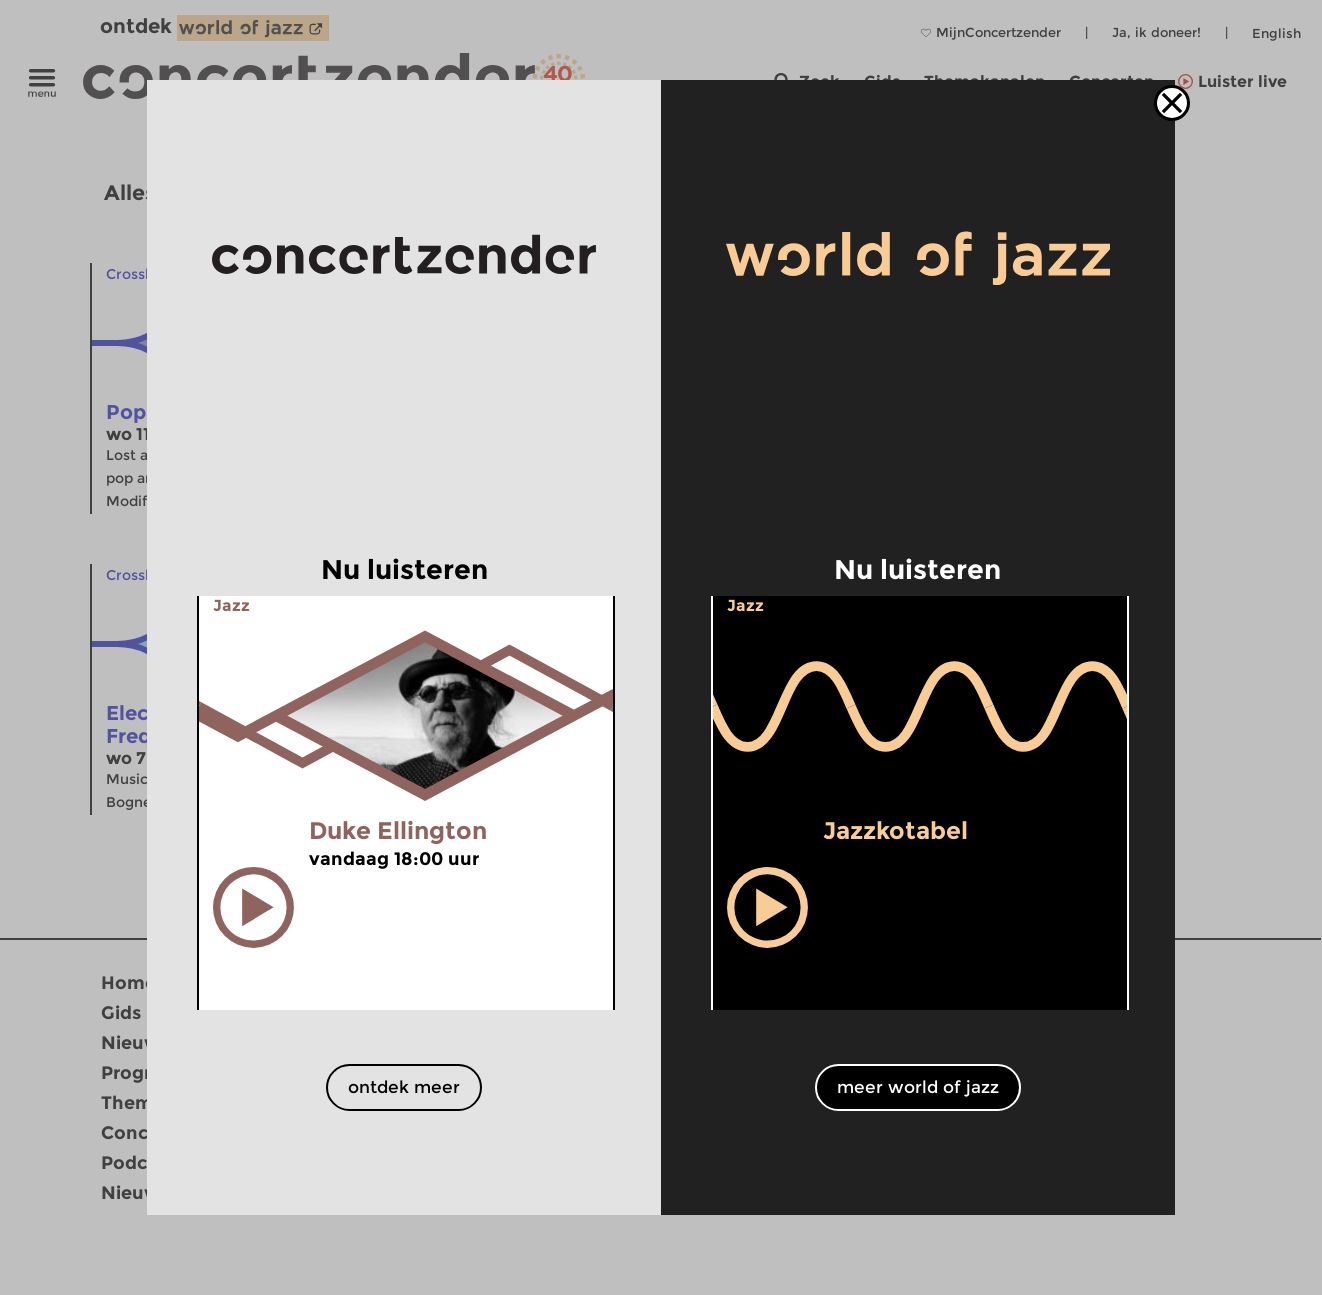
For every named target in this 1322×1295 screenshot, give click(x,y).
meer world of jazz (918, 1087)
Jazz (231, 605)
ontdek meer (404, 1087)
